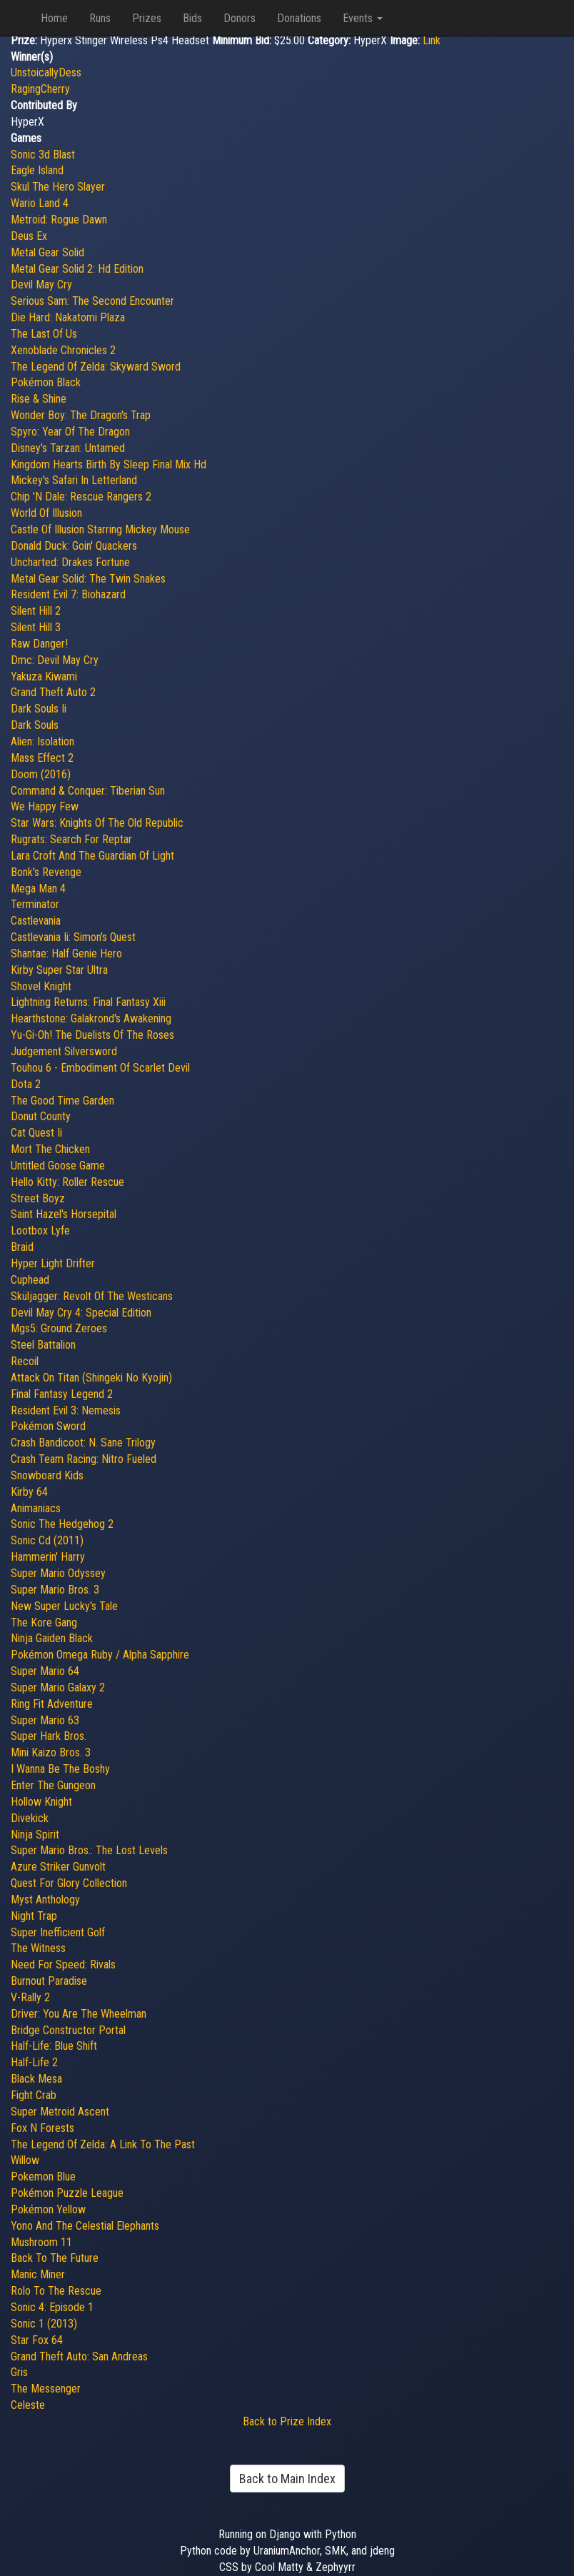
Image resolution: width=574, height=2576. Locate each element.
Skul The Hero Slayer (58, 186)
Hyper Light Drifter (53, 1263)
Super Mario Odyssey (58, 1573)
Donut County (41, 1116)
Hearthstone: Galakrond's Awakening (91, 1018)
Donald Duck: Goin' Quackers (74, 546)
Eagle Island (37, 170)
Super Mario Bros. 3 (55, 1589)
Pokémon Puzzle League (67, 2193)
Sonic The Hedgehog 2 (62, 1524)
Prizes (146, 18)
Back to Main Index (287, 2478)
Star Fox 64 (37, 2340)
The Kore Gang (44, 1622)
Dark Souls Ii (38, 708)
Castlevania (36, 920)
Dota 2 (26, 1084)
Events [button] (363, 18)
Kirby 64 (29, 1492)
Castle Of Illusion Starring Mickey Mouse (100, 529)
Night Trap (34, 1916)
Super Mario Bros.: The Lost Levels (89, 1850)
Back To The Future (55, 2258)
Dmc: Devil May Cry (55, 660)
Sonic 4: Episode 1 (52, 2307)
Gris (19, 2372)
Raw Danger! (39, 643)
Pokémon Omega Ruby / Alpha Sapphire (100, 1654)
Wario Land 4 (40, 203)
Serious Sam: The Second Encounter (92, 301)
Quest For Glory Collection (69, 1883)
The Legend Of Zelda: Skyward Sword (96, 366)
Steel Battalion (43, 1345)
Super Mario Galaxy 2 (58, 1687)
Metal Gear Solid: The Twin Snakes (88, 578)
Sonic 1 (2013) (44, 2323)
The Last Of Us (44, 334)
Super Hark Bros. (48, 1736)
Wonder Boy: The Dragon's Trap (81, 415)
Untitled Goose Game (58, 1165)
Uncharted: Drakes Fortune (70, 562)
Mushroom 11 (41, 2242)
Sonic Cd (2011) (47, 1540)
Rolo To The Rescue (56, 2291)
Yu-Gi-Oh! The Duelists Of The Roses (92, 1035)
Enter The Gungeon (53, 1785)
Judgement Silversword (64, 1051)
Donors (239, 18)
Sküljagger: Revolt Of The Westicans (92, 1296)
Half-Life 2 (34, 2062)
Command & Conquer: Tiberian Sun (88, 791)
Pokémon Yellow (48, 2209)
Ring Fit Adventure (52, 1704)
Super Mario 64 (45, 1671)
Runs (100, 18)
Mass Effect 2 (42, 758)
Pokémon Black (46, 382)
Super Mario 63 (45, 1720)
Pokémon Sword (48, 1426)
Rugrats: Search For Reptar (71, 839)
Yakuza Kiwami (44, 676)
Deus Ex (29, 236)
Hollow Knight (41, 1801)
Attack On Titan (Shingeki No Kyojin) (91, 1377)
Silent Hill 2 (36, 611)
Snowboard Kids (47, 1475)
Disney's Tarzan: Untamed (68, 448)
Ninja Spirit (35, 1834)
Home (54, 18)
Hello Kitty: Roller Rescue (67, 1182)
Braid (22, 1247)
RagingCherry (40, 89)
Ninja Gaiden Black (52, 1638)
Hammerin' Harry (48, 1557)
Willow (25, 2160)
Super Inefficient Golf (58, 1932)
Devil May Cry (41, 284)
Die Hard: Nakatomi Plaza (68, 317)
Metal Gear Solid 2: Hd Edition (77, 269)
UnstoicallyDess (46, 72)
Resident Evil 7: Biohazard (68, 594)
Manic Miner (38, 2274)
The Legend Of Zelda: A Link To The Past (103, 2144)
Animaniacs (36, 1508)
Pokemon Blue (43, 2176)
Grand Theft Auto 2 (53, 692)
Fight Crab (33, 2095)
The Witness (38, 1948)
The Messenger (46, 2388)
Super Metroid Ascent (60, 2111)
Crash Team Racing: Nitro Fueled (83, 1459)
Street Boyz (38, 1198)
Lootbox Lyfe (40, 1230)
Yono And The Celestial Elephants (85, 2226)
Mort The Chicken (50, 1149)
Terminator (35, 904)
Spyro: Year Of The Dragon (70, 431)
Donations (299, 18)
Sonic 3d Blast (43, 154)
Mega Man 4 (38, 888)
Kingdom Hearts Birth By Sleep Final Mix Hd (108, 464)
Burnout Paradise (49, 1981)
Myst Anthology (45, 1899)
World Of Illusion (46, 513)
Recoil (25, 1361)
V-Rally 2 (30, 1997)
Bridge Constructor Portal (68, 2030)
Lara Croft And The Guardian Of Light (92, 855)
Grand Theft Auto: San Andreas (79, 2356)
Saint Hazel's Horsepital (63, 1214)
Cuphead (30, 1280)
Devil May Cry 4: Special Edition (81, 1312)
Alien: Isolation (42, 741)
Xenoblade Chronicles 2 (63, 350)
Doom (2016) (41, 774)
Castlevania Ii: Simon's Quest (73, 937)
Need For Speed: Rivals (63, 1964)
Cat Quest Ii (36, 1132)
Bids (192, 18)
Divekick (30, 1818)
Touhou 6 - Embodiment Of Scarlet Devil (100, 1068)
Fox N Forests (42, 2128)
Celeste (28, 2405)
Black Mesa (36, 2079)
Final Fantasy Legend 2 (62, 1394)
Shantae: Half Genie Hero (66, 953)
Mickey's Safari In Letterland (74, 480)
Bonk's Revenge (46, 872)
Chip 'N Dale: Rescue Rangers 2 (81, 496)
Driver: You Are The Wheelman (78, 2014)
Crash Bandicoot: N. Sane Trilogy (83, 1442)
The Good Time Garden (62, 1100)
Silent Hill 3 (36, 627)
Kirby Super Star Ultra (59, 970)
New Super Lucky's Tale (64, 1606)
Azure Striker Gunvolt (58, 1866)
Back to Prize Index (287, 2421)
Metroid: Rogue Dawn (59, 219)
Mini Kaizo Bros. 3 (51, 1752)
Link (431, 40)
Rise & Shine (38, 399)
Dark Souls (35, 725)
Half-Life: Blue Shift (54, 2046)
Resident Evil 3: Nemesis (66, 1410)
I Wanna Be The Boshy (60, 1769)
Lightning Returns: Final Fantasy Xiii (88, 1002)
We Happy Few (45, 806)
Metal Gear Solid (47, 252)
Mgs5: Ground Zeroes (59, 1328)
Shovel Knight (41, 986)
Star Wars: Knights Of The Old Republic (97, 823)
